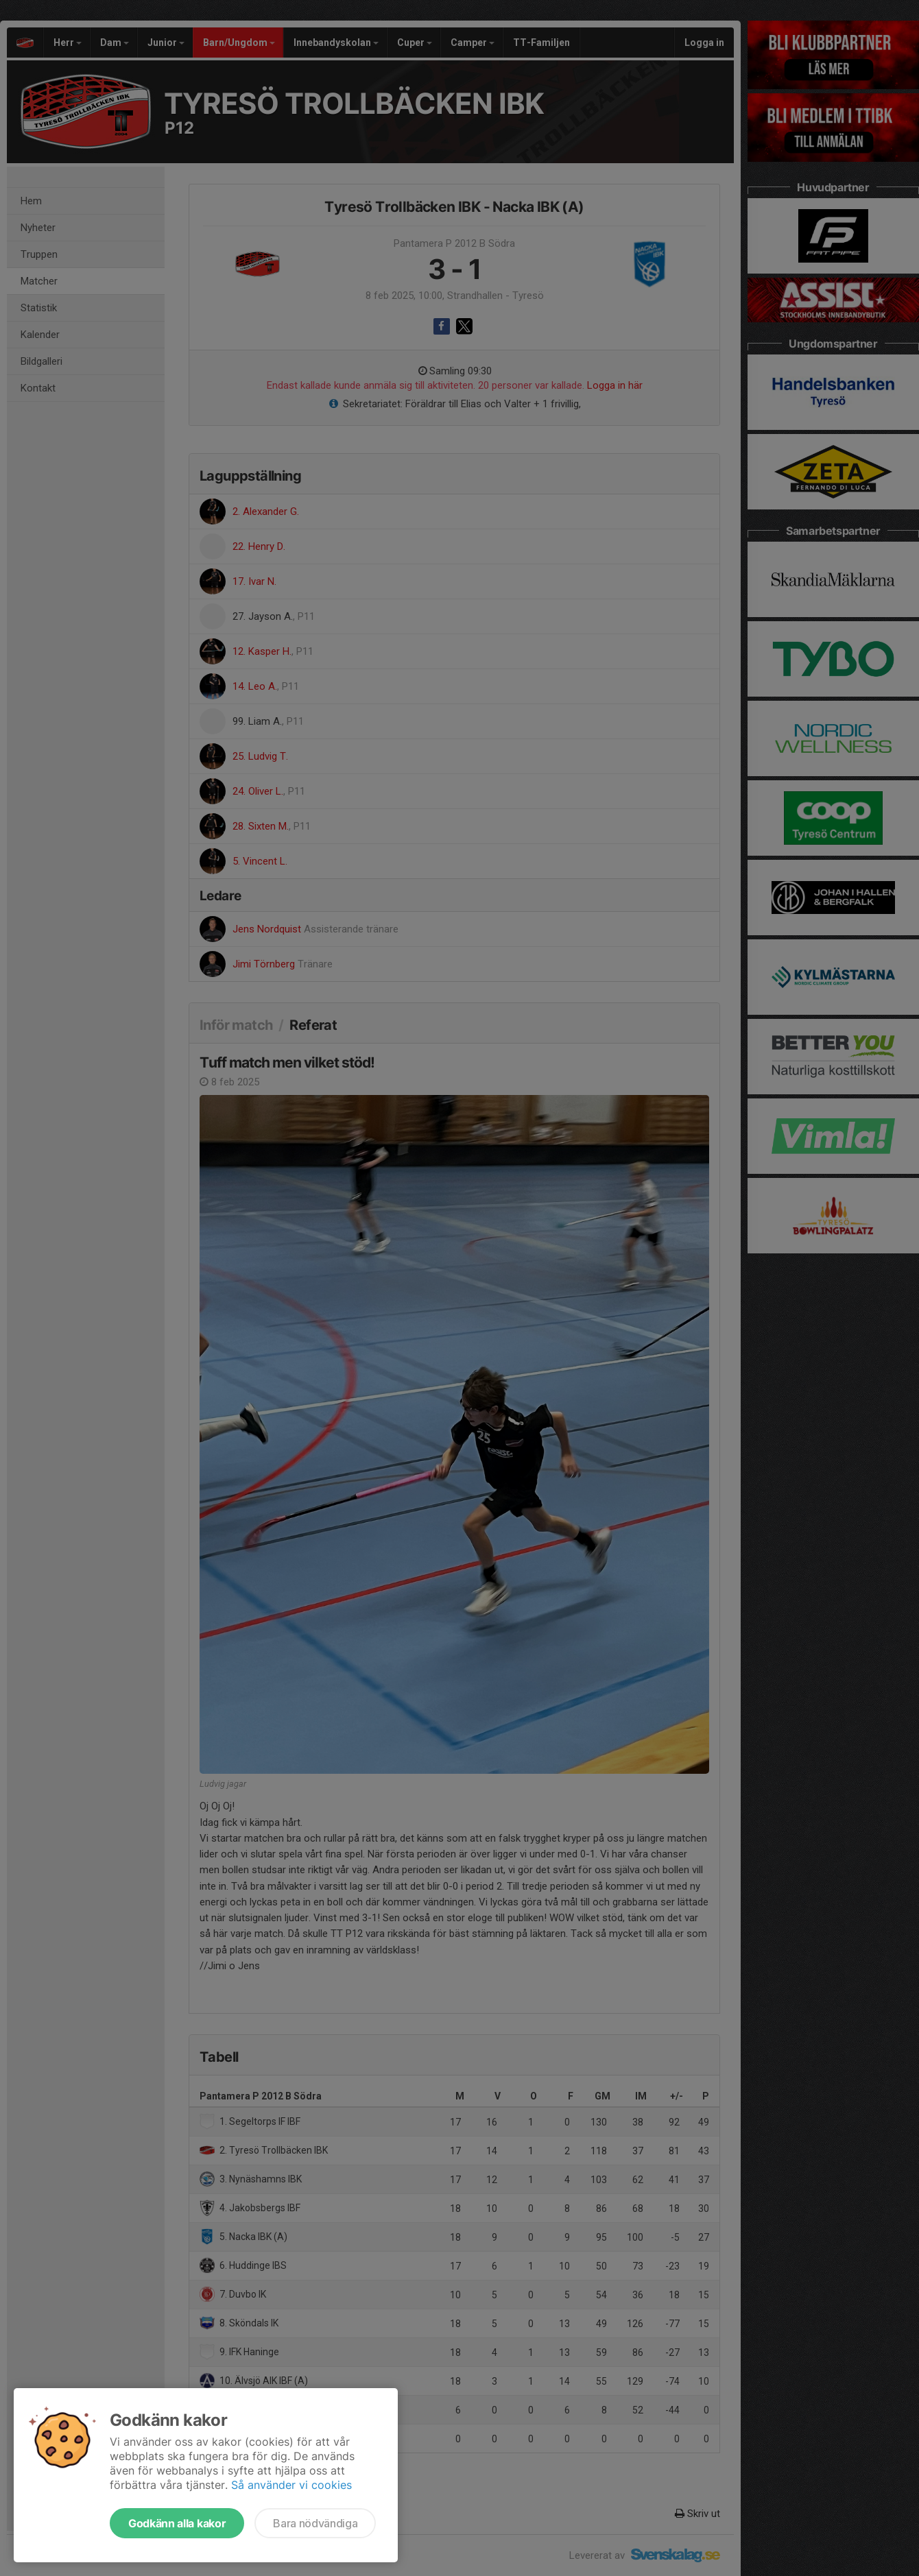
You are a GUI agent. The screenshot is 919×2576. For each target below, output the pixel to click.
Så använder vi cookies (291, 2485)
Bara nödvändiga (315, 2523)
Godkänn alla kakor (177, 2523)
